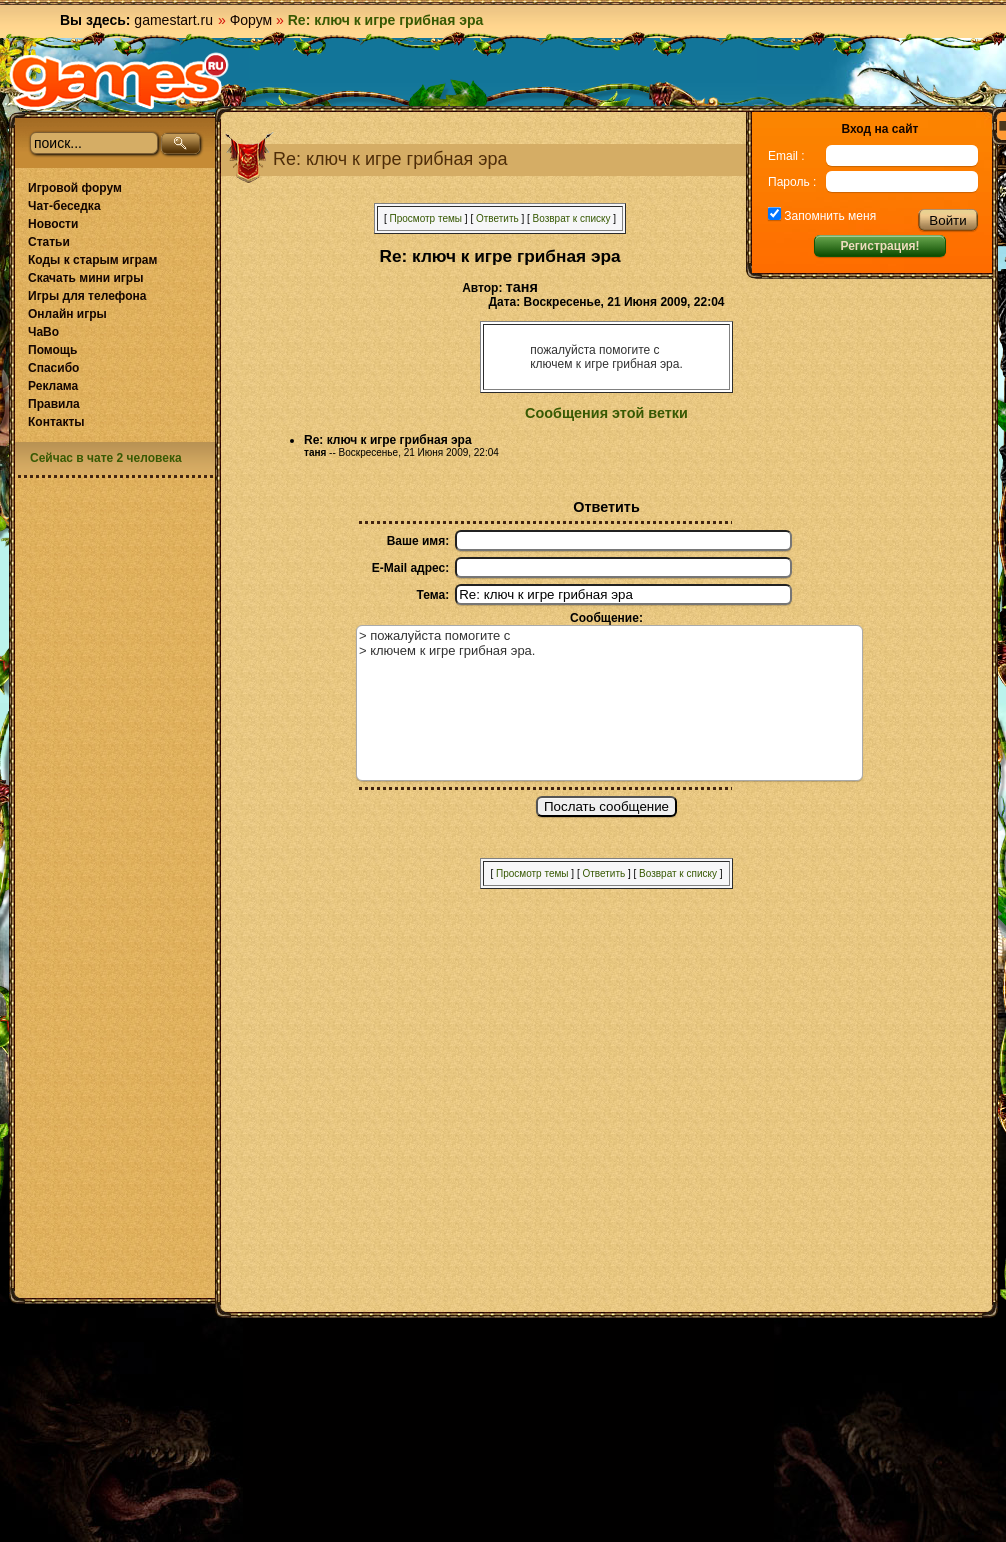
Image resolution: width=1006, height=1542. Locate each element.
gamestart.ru (173, 20)
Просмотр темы (425, 218)
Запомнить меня (828, 216)
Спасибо (53, 368)
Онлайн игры (67, 314)
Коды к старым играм (92, 260)
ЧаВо (43, 332)
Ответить (497, 218)
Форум (251, 20)
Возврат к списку (572, 218)
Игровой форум (75, 188)
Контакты (56, 422)
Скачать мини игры (85, 278)
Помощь (52, 350)
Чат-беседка (64, 206)
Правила (54, 404)
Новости (53, 224)
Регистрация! (879, 246)
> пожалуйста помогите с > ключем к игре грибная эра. (609, 703)
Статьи (49, 242)
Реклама (53, 386)
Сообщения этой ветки (606, 413)
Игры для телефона (87, 296)
